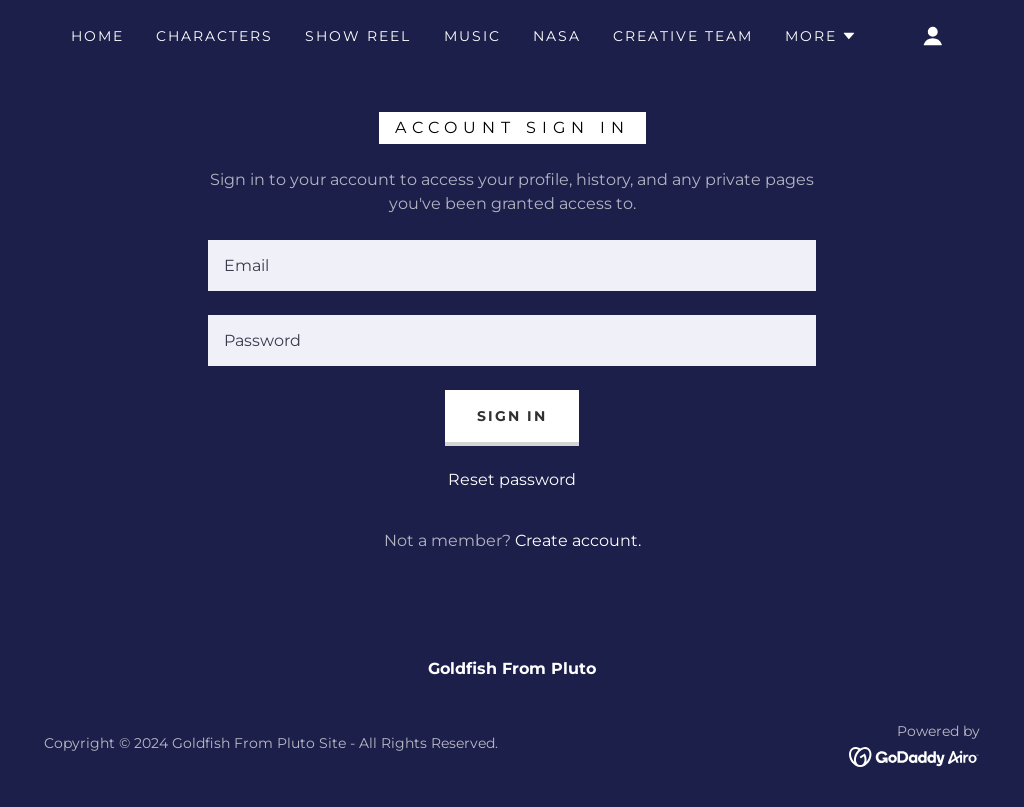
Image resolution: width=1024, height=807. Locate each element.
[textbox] (512, 265)
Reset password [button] (512, 479)
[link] (914, 755)
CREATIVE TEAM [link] (683, 36)
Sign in (512, 416)
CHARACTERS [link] (214, 36)
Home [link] (97, 36)
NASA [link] (557, 36)
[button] (821, 36)
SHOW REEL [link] (358, 36)
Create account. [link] (578, 540)
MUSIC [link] (472, 36)
